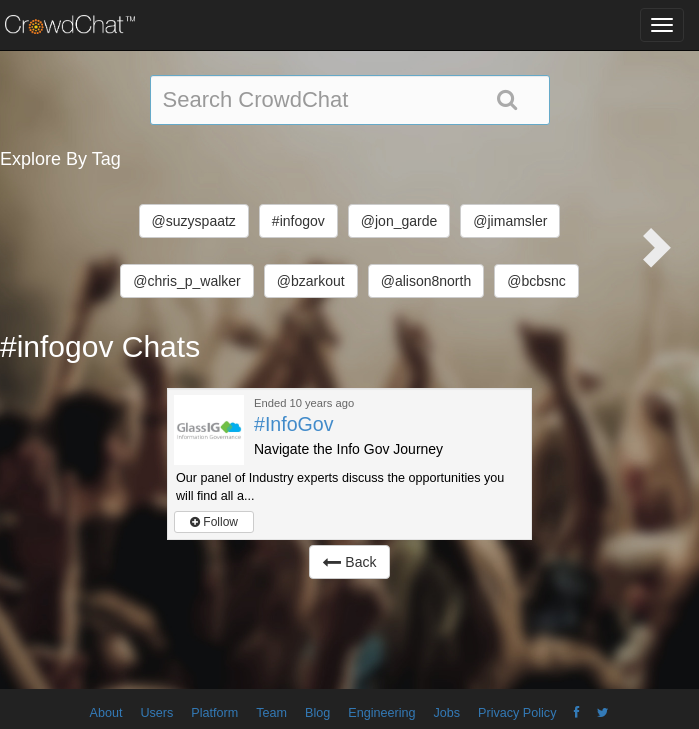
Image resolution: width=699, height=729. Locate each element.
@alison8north (426, 281)
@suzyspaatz (194, 221)
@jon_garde (399, 221)
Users (156, 713)
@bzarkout (311, 281)
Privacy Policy (517, 713)
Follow (214, 522)
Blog (317, 713)
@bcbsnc (536, 281)
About (106, 713)
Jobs (446, 713)
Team (271, 713)
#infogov (298, 221)
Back (349, 562)
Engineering (381, 713)
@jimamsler (510, 221)
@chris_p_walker (187, 281)
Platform (214, 713)
